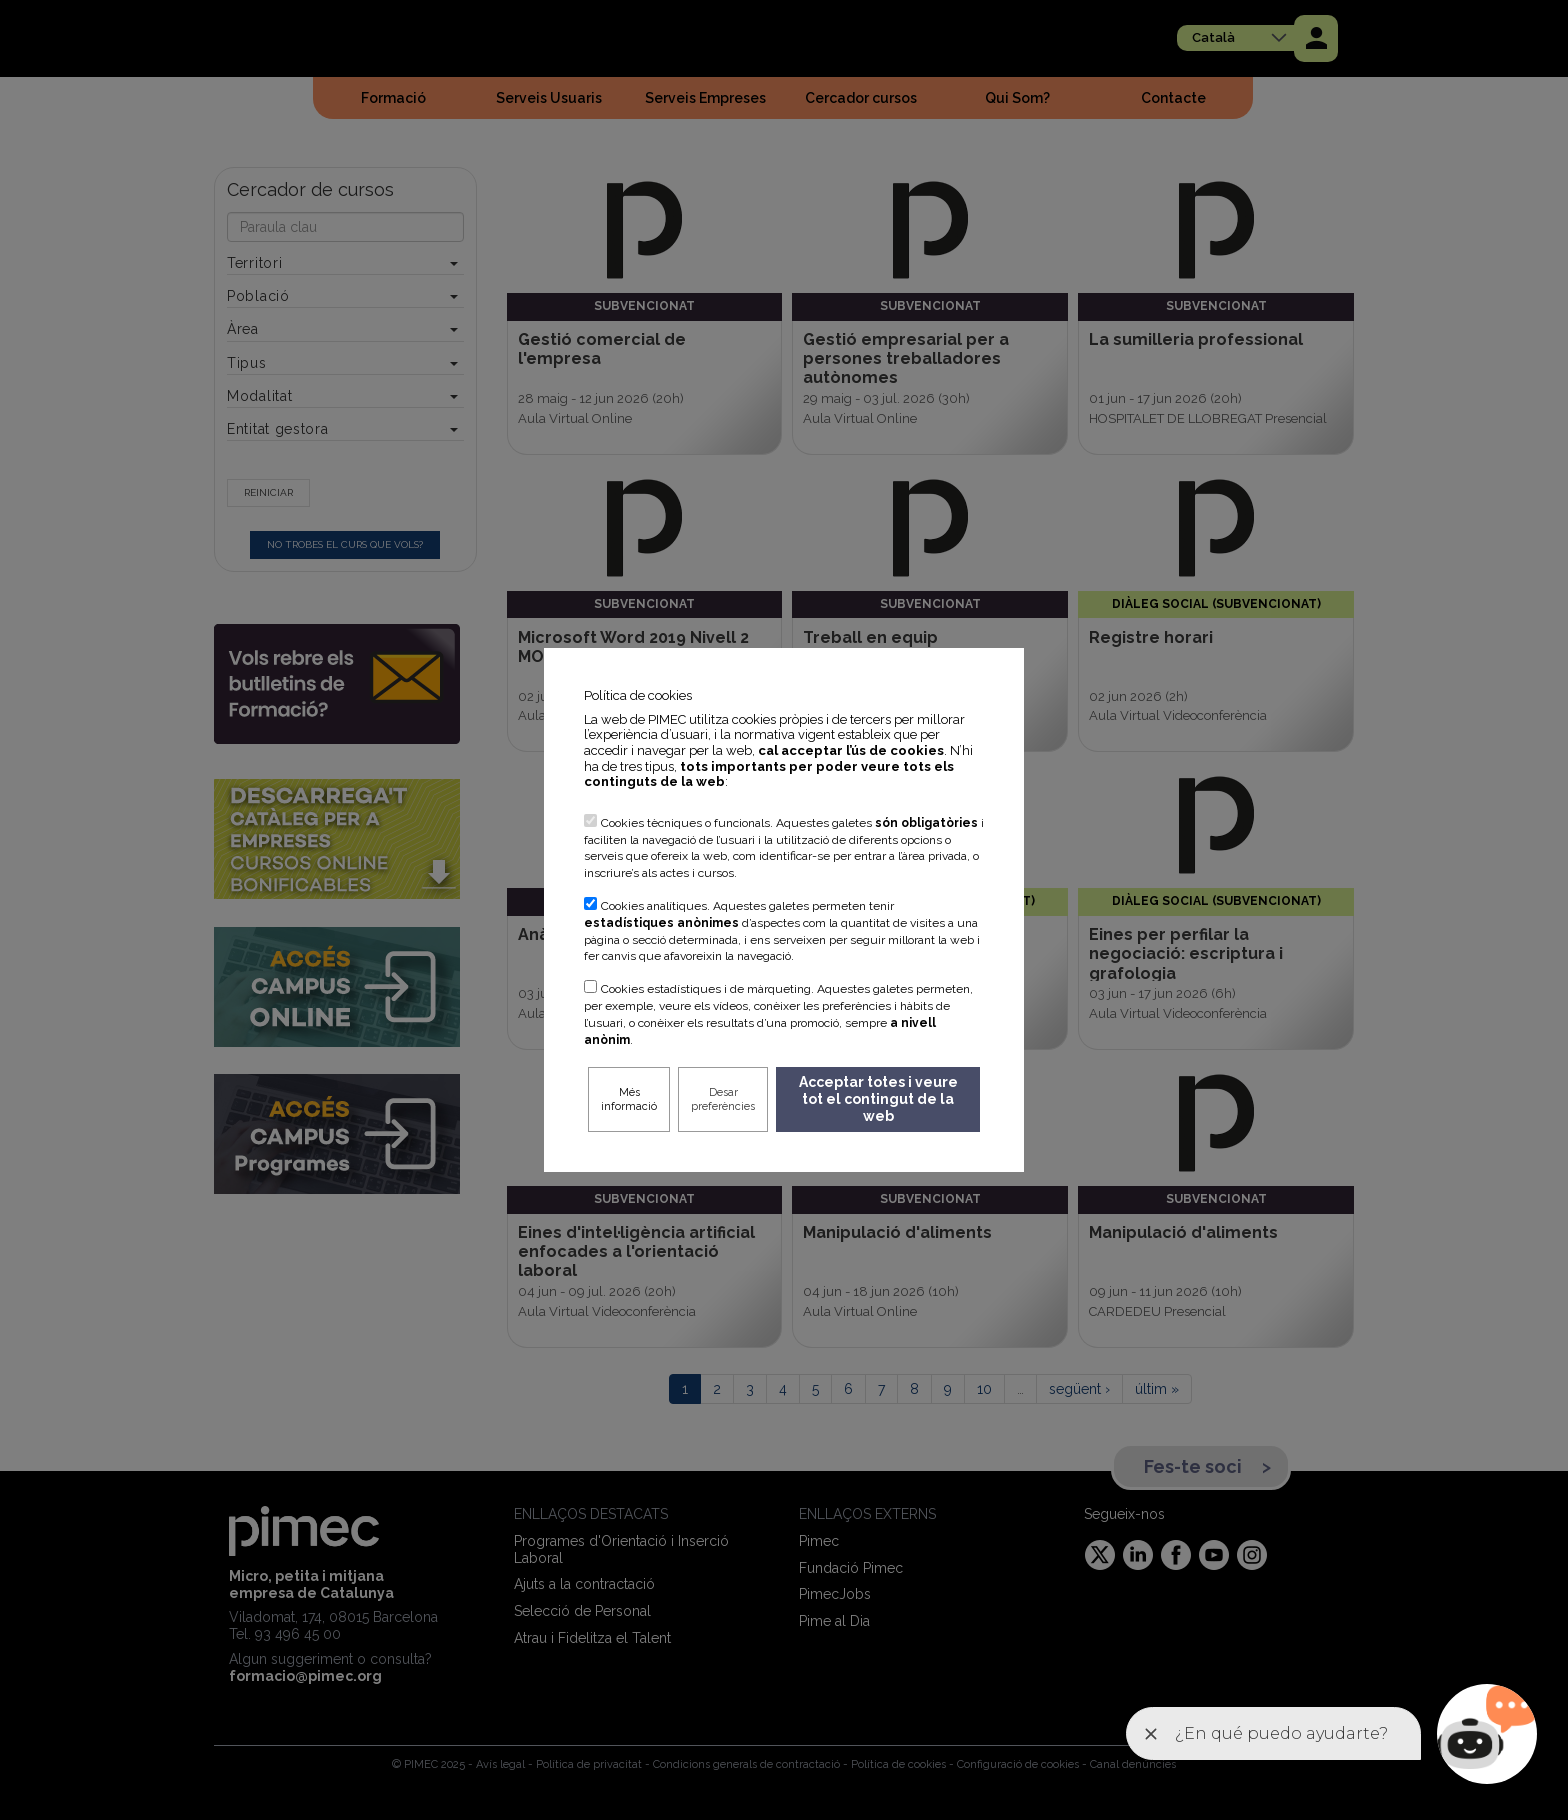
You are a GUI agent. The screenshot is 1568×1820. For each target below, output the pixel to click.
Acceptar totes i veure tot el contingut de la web (878, 1099)
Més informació (629, 1099)
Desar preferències (723, 1099)
